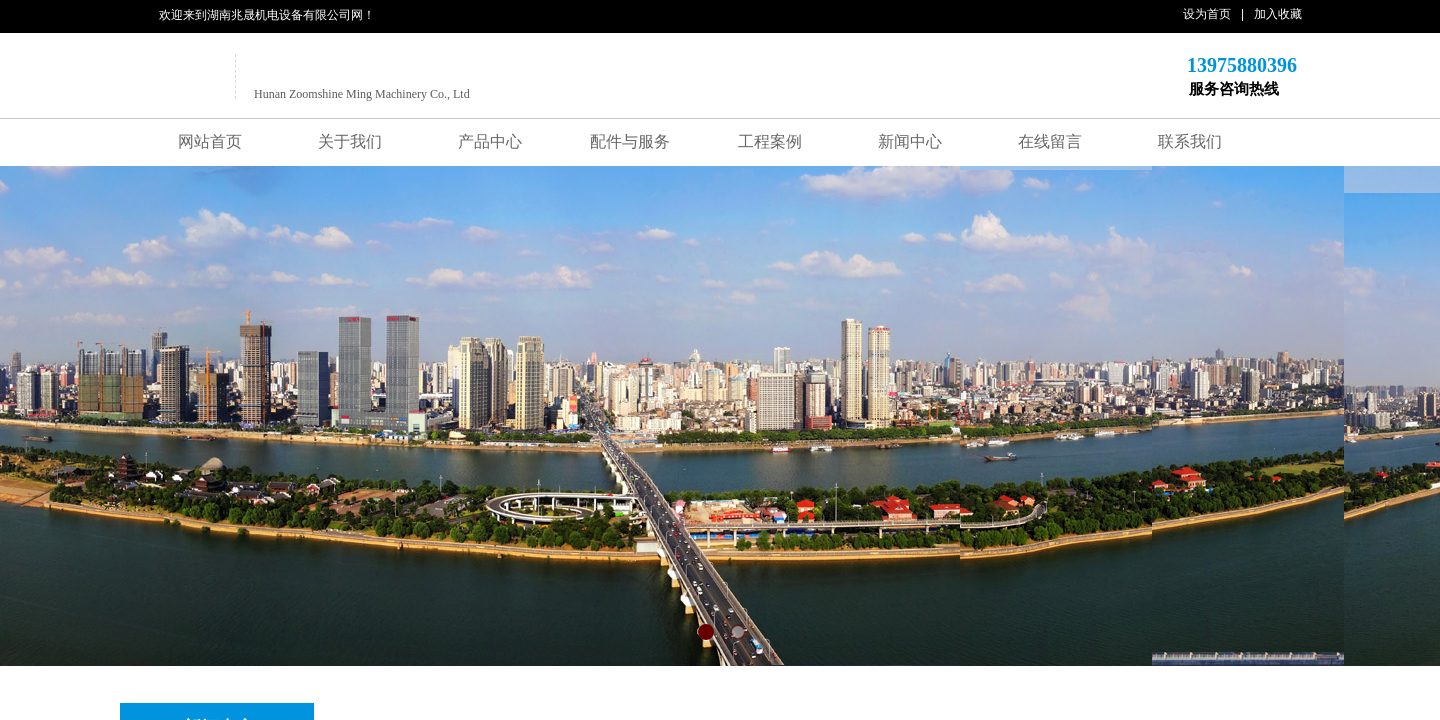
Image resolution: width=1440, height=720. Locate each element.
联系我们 (1190, 141)
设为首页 (1207, 14)
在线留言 (1050, 141)
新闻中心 (910, 141)
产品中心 (490, 141)
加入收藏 (1278, 14)
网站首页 (210, 141)
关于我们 (350, 141)
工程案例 (770, 141)
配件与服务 (630, 141)
